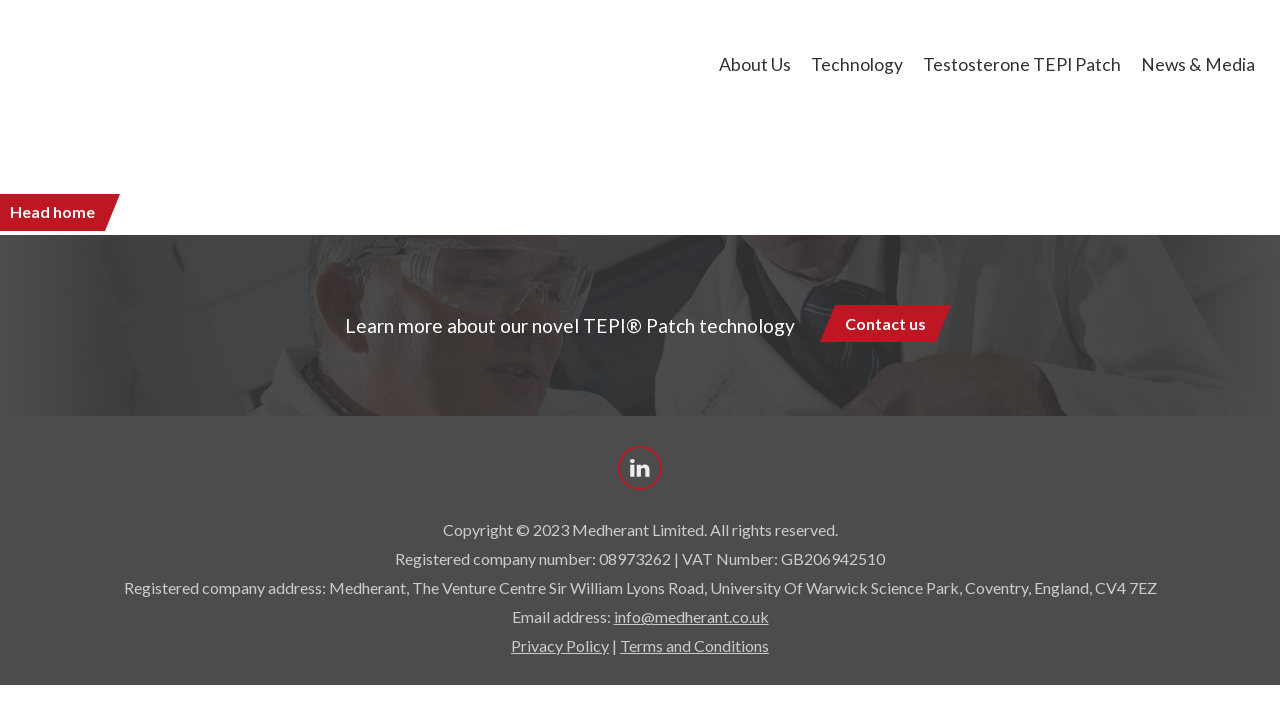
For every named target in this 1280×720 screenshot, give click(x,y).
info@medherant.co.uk (691, 616)
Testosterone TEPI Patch (1022, 64)
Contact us (885, 323)
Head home (52, 211)
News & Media (1198, 64)
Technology (857, 64)
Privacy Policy (560, 645)
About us (755, 64)
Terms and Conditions (694, 645)
